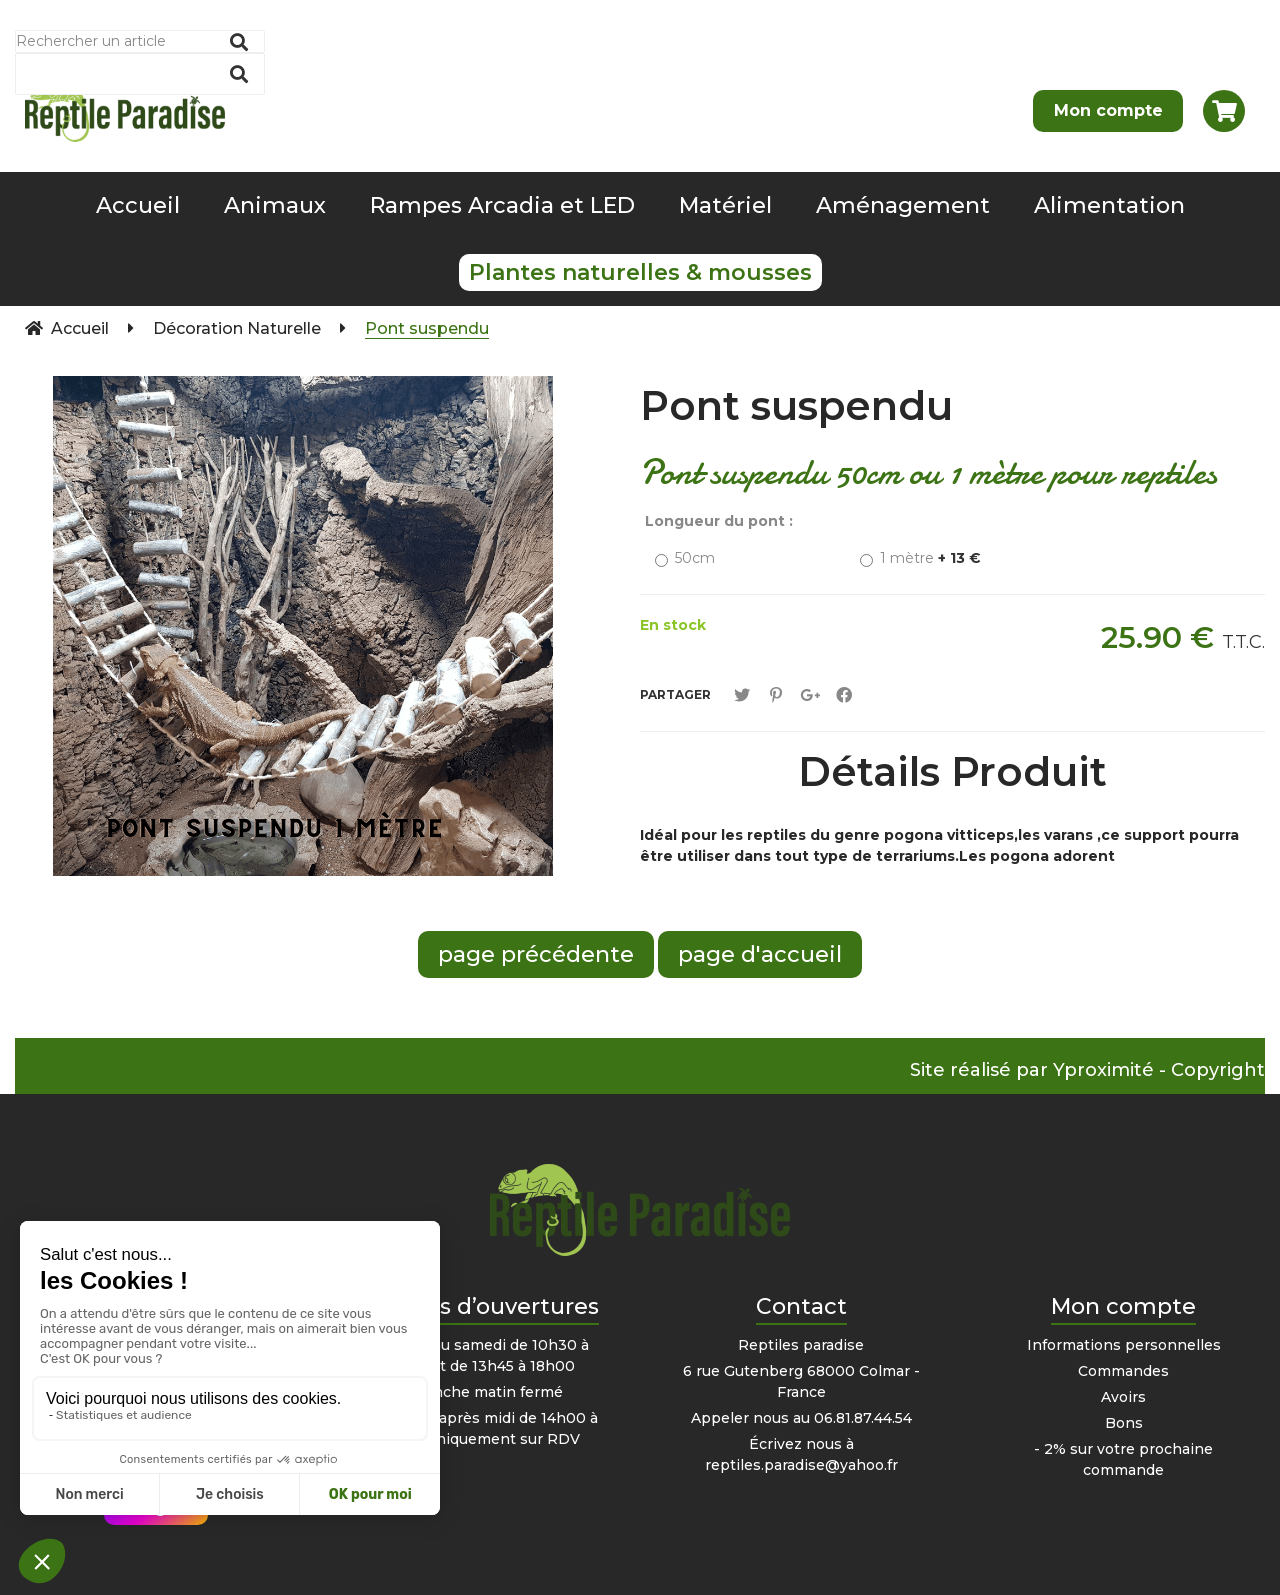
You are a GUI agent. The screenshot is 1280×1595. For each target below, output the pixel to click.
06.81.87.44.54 (863, 1418)
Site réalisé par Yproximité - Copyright (1087, 1070)
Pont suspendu (796, 405)
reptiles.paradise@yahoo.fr (801, 1465)
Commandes (1123, 1371)
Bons (1124, 1423)
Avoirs (1123, 1397)
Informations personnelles (1124, 1345)
